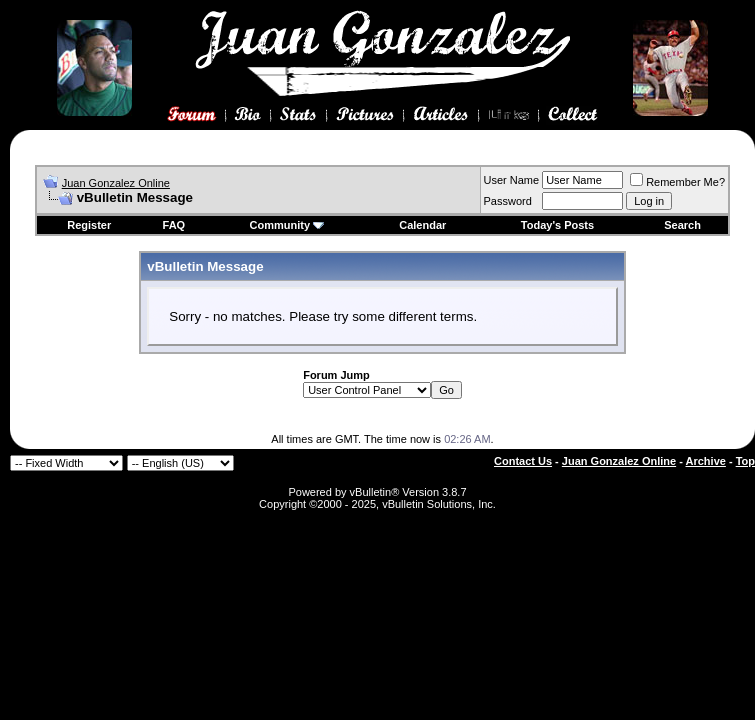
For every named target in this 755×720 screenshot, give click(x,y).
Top (745, 461)
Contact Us (523, 461)
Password (508, 201)
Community (287, 225)
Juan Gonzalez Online (116, 183)
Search (682, 225)
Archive (706, 461)
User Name (512, 180)
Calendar (422, 225)
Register (89, 225)
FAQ (174, 225)
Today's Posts (557, 225)
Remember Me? (677, 182)
